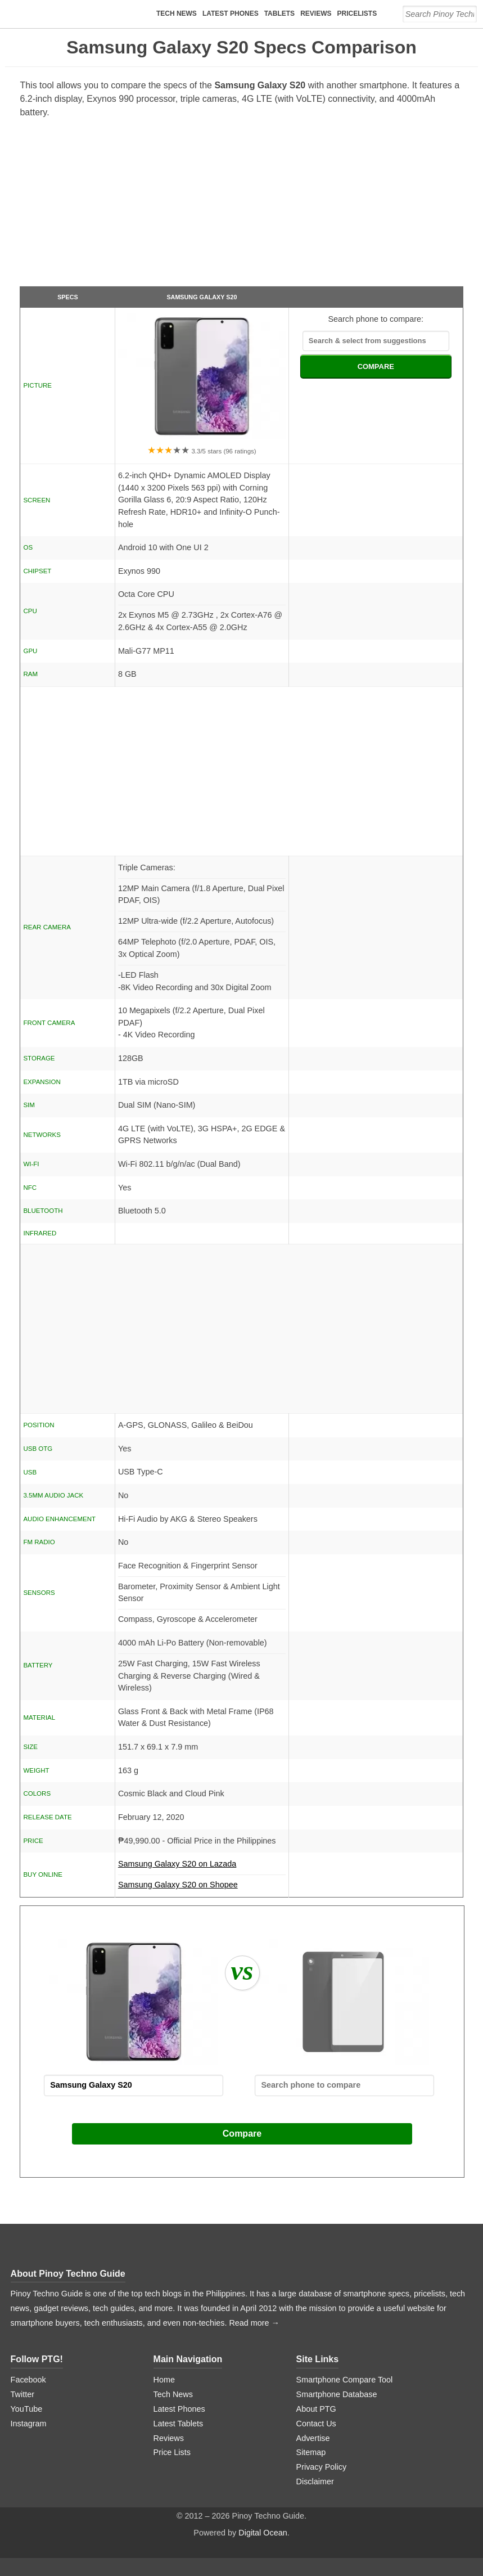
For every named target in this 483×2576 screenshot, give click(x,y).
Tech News (176, 13)
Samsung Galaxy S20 (201, 297)
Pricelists (357, 13)
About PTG (316, 2408)
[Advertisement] (241, 207)
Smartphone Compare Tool (344, 2379)
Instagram (29, 2423)
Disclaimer (315, 2481)
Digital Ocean (262, 2532)
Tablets (279, 13)
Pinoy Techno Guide (82, 2273)
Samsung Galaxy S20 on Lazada (202, 1867)
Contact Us (316, 2423)
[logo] (81, 14)
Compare (242, 2133)
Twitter (22, 2394)
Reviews (315, 13)
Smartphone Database (336, 2394)
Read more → (254, 2322)
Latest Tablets (179, 2423)
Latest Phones (230, 13)
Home (164, 2379)
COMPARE (376, 366)
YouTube (27, 2408)
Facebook (28, 2379)
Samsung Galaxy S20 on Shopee (178, 1884)
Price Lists (172, 2452)
